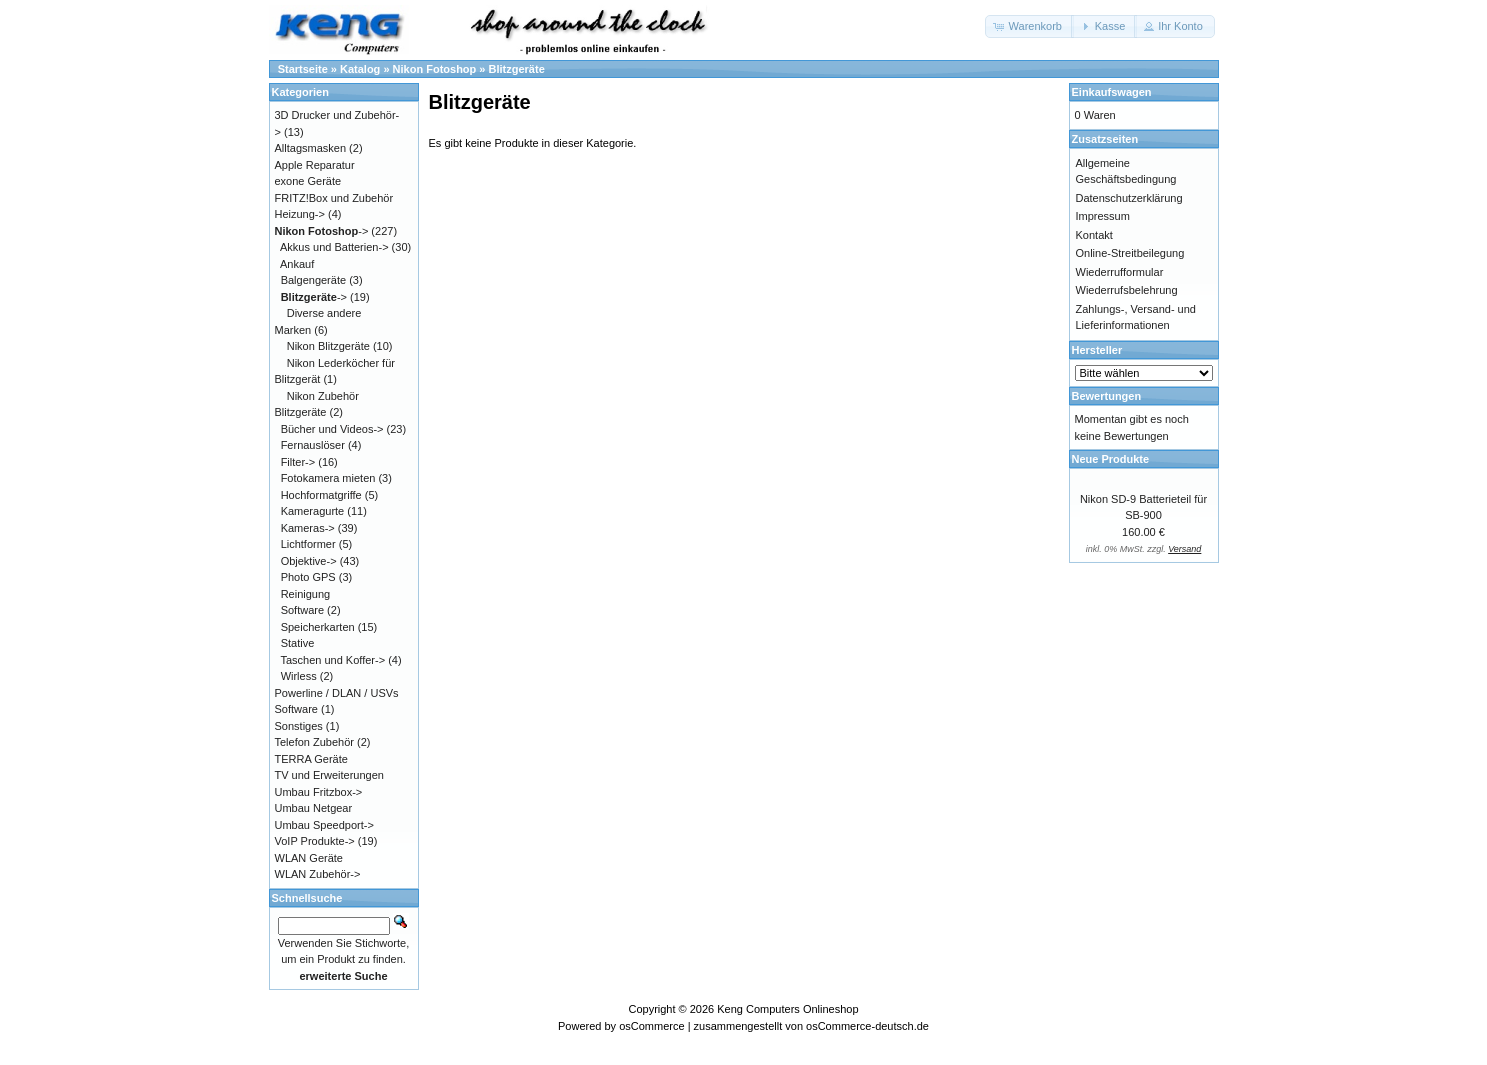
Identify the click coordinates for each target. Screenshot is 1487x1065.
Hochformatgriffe (321, 495)
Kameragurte (313, 511)
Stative (298, 643)
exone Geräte (308, 181)
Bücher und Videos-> (332, 429)
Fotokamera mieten (328, 478)
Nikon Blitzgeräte (328, 346)
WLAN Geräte (309, 858)
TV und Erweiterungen (329, 775)
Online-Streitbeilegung (1130, 253)
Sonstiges (299, 726)
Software (302, 610)
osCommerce (651, 1026)
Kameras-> (308, 528)
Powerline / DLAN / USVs (337, 693)
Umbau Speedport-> (324, 825)
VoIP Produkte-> (315, 841)
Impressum (1103, 216)
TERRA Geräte (311, 759)
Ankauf (297, 264)
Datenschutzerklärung (1129, 198)
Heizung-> (300, 214)
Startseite (303, 69)
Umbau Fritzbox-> (319, 792)
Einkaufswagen (1112, 92)
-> (322, 231)
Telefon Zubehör (315, 742)
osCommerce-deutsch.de (867, 1026)
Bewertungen (1107, 396)
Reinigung (306, 594)
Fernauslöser (313, 445)
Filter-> (298, 462)
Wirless (299, 676)
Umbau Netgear (314, 808)
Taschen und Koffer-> (332, 660)
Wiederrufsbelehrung (1127, 290)
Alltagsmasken (311, 148)
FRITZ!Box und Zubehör (334, 198)
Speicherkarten (318, 627)
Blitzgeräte (517, 69)
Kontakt (1094, 235)
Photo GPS (308, 577)
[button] (1029, 26)
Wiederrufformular (1120, 272)
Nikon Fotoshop (435, 69)
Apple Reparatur (315, 165)
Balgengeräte (313, 280)
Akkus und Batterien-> (334, 247)
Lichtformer (308, 544)
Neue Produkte (1111, 459)
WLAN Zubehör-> (318, 874)
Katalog (360, 69)
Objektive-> (309, 561)
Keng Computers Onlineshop (787, 1009)
